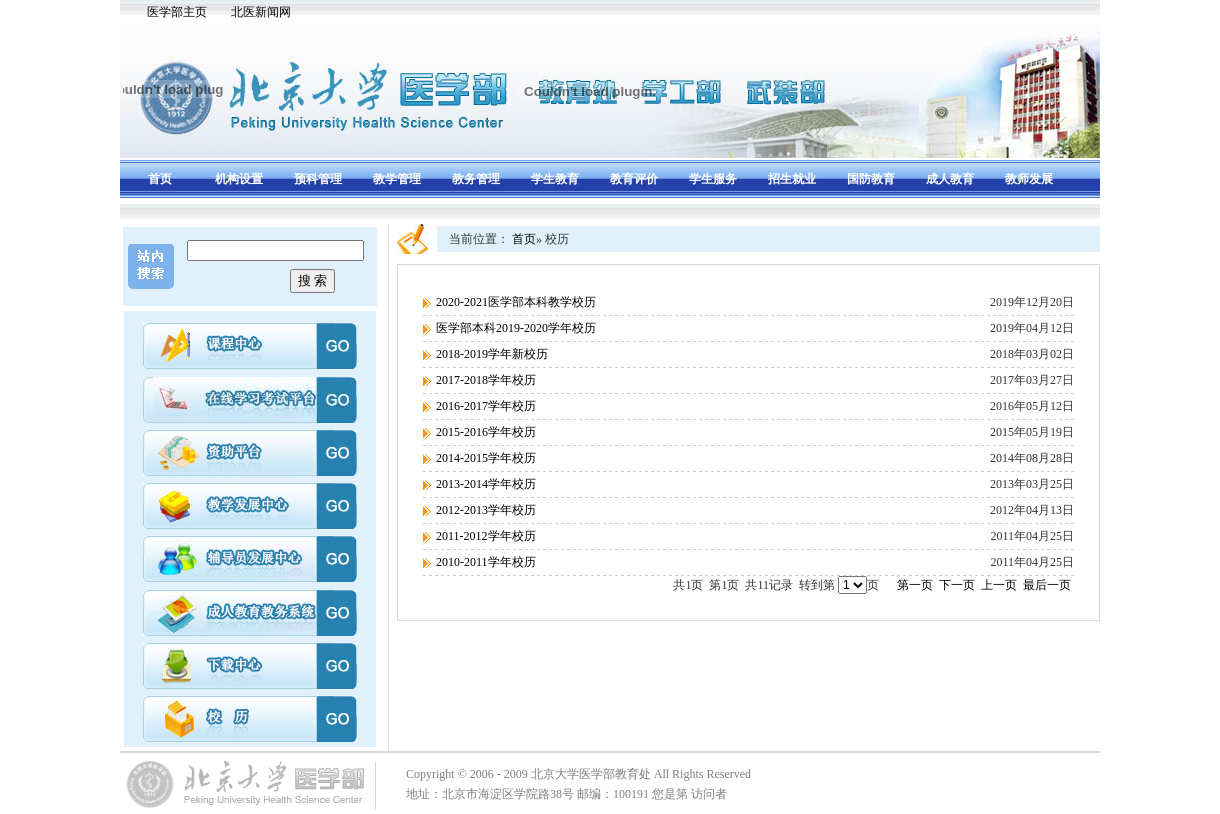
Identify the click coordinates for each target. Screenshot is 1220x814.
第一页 (915, 585)
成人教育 (950, 179)
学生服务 (713, 179)
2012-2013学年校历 (486, 510)
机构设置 (239, 179)
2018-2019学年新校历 (492, 354)
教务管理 (476, 179)
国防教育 (871, 179)
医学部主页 (177, 12)
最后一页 (1047, 585)
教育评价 (634, 179)
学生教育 (555, 179)
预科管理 (318, 179)
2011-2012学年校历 (486, 536)
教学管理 (397, 179)
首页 (160, 179)
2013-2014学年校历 (486, 484)
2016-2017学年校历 (486, 406)
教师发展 (1029, 179)
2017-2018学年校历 (486, 380)
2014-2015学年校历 (486, 458)
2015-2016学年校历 (486, 432)
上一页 (999, 585)
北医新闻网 (261, 12)
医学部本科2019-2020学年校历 (516, 328)
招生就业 (792, 179)
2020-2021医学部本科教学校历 (516, 302)
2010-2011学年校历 (486, 562)
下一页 (957, 585)
